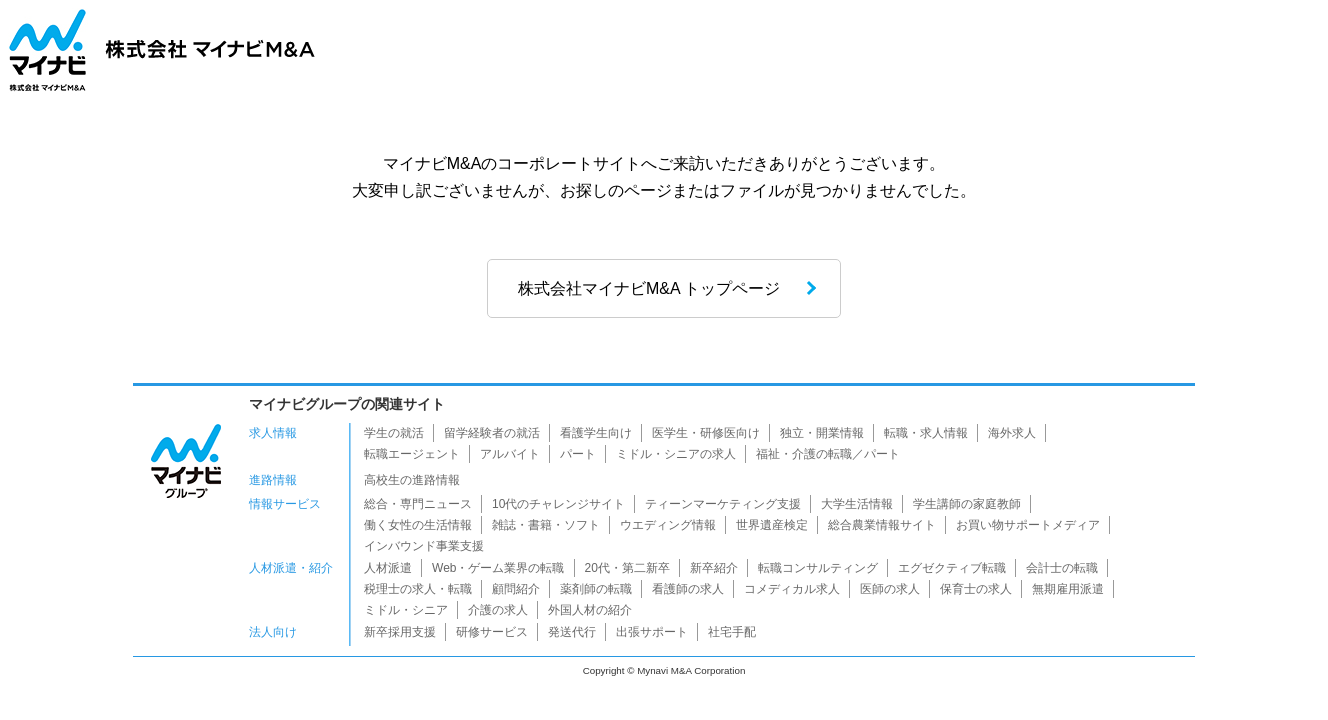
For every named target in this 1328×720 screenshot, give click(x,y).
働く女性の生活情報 (418, 525)
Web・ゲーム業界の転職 (498, 568)
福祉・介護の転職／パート (828, 454)
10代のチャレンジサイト (558, 504)
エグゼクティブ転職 (952, 568)
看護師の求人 (688, 589)
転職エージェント (412, 454)
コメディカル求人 (792, 589)
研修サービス (492, 632)
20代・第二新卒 (627, 568)
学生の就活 (394, 433)
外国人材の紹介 (590, 610)
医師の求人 (890, 589)
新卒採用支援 (400, 632)
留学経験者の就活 (492, 433)
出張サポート (652, 632)
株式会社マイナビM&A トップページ (649, 288)
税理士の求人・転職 (418, 589)
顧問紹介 (516, 589)
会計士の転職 (1062, 568)
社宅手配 (732, 632)
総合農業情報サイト (882, 525)
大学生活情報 (857, 504)
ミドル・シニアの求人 (676, 454)
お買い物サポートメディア (1028, 525)
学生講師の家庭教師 (967, 504)
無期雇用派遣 (1068, 589)
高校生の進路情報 (412, 480)
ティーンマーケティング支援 (723, 504)
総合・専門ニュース (418, 504)
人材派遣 (388, 568)
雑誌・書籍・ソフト (546, 525)
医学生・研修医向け (706, 433)
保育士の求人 (976, 589)
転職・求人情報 (926, 433)
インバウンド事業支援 (424, 546)
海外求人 (1012, 433)
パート (578, 454)
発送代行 (572, 632)
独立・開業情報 (822, 433)
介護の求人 (498, 610)
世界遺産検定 (772, 525)
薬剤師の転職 (596, 589)
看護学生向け (596, 433)
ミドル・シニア (406, 610)
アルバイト (510, 454)
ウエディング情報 (668, 525)
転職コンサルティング (818, 568)
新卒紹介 (714, 568)
